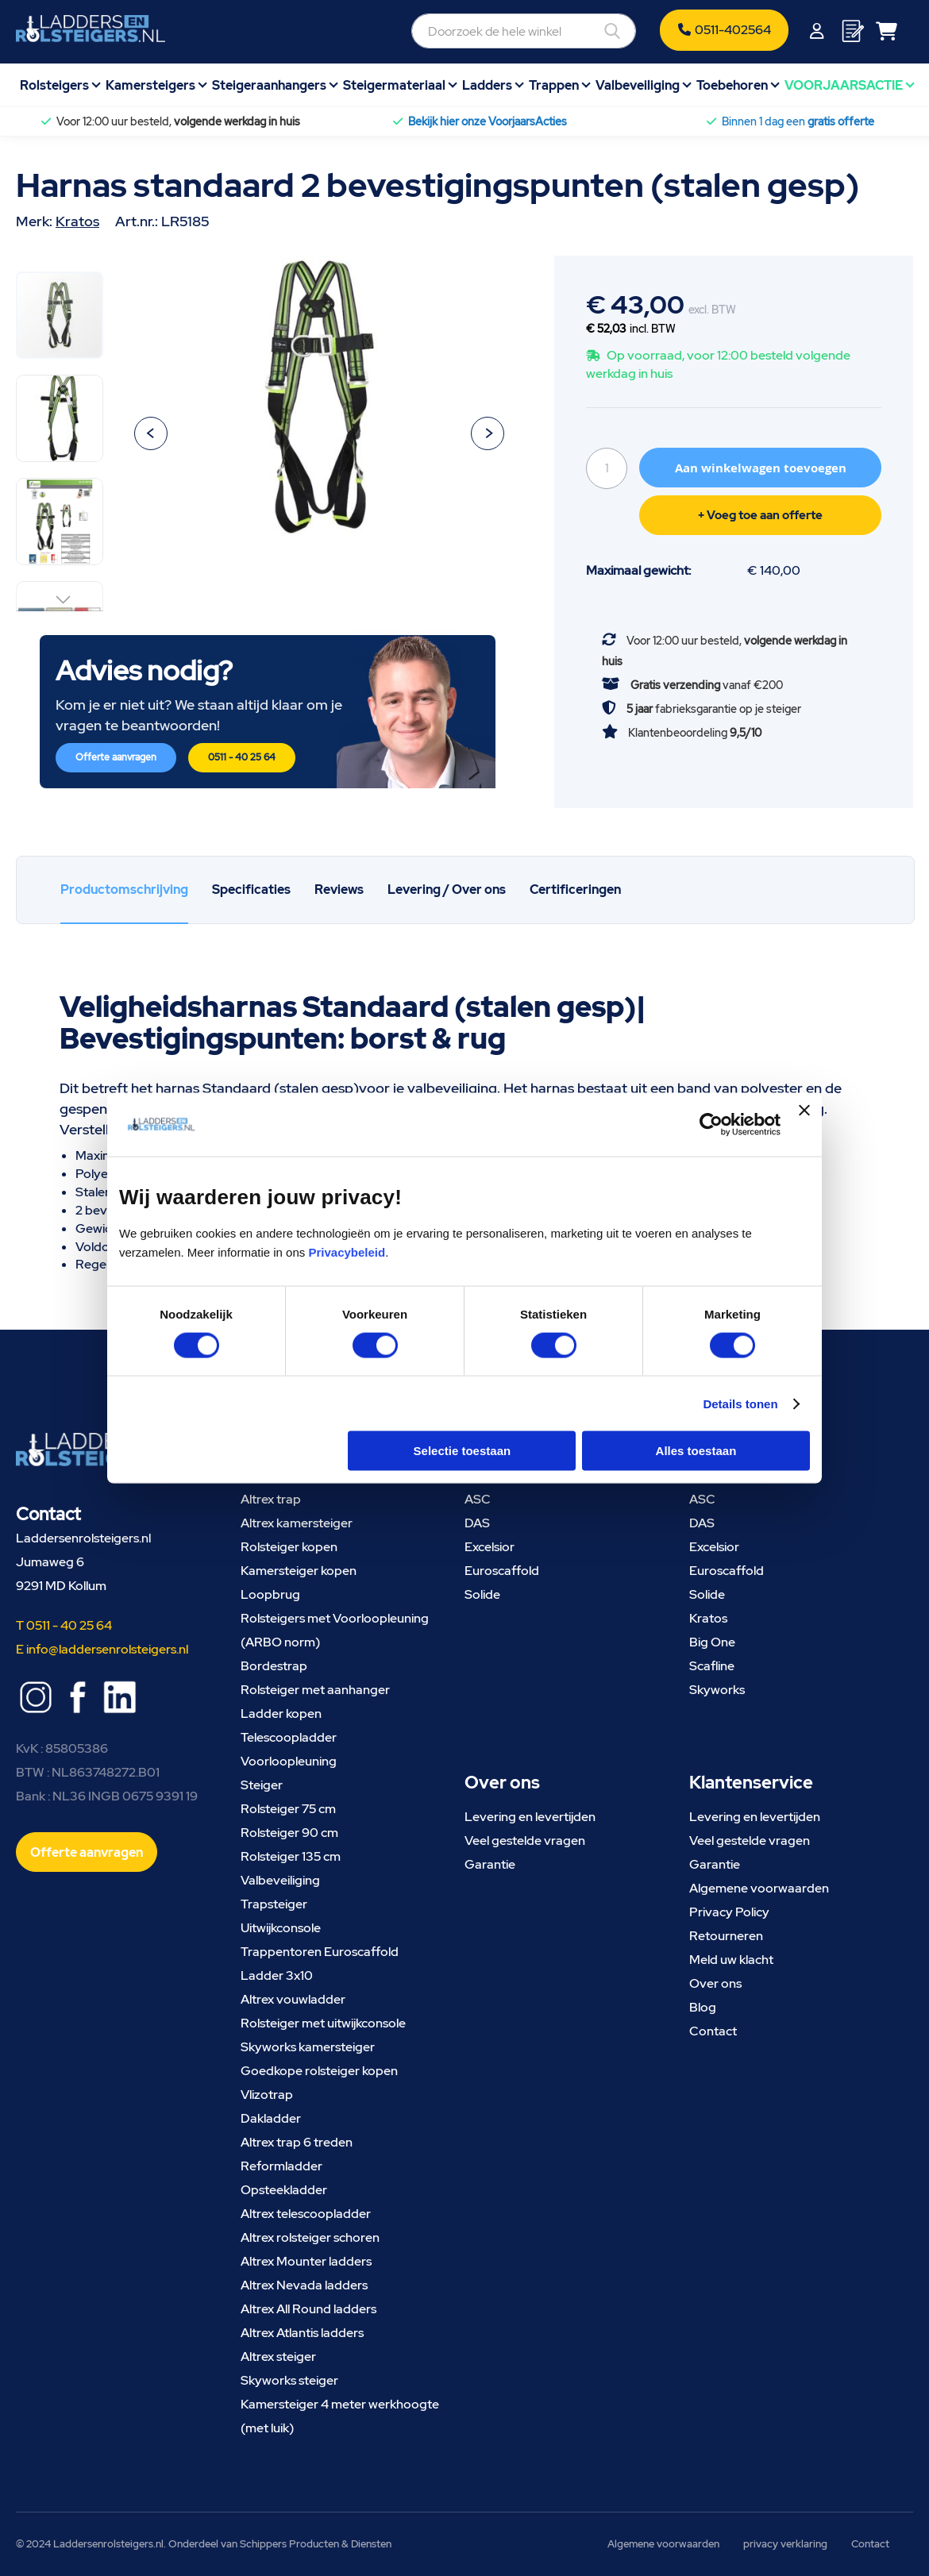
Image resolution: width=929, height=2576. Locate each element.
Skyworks (717, 1689)
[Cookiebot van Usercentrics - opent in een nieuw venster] (711, 1124)
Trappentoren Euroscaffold (320, 1951)
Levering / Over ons (446, 889)
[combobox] (523, 30)
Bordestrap (274, 1666)
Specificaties (251, 889)
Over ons (715, 1983)
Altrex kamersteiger (297, 1523)
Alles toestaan (696, 1450)
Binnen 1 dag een (798, 121)
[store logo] (90, 28)
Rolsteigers (54, 85)
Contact (713, 2031)
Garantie (489, 1864)
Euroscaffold (501, 1570)
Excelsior (489, 1546)
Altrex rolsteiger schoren (310, 2237)
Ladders (487, 85)
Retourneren (726, 1935)
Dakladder (271, 2118)
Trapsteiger (274, 1904)
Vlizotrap (267, 2094)
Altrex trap (271, 1499)
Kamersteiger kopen (299, 1570)
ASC (477, 1499)
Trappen (554, 85)
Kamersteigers (150, 85)
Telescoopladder (289, 1737)
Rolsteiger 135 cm (291, 1856)
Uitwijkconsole (281, 1927)
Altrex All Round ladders (308, 2309)
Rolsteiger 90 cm (289, 1832)
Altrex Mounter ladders (306, 2261)
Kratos (77, 221)
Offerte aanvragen (115, 757)
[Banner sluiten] (804, 1124)
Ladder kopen (281, 1713)
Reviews (339, 889)
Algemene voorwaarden (759, 1888)
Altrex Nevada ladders (304, 2285)
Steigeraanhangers (269, 85)
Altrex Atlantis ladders (302, 2332)
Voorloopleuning (289, 1761)
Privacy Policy (729, 1912)
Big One (712, 1642)
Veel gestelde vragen (524, 1840)
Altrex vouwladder (293, 1999)
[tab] (124, 890)
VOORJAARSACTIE (843, 85)
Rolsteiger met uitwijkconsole (323, 2023)
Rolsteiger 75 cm (288, 1808)
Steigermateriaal (394, 85)
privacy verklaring (785, 2544)
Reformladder (281, 2166)
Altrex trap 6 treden (297, 2142)
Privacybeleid (346, 1252)
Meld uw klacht (731, 1959)
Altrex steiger (278, 2356)
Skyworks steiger (289, 2380)
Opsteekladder (284, 2189)
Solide (482, 1594)
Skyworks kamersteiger (308, 2047)
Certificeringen (575, 889)
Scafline (711, 1666)
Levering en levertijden (530, 1816)
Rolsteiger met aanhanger (315, 1689)
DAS (477, 1523)
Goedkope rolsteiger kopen (319, 2070)
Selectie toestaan (462, 1450)
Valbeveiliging (638, 85)
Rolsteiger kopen (289, 1546)
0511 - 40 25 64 (242, 757)
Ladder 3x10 (277, 1975)
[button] (151, 433)
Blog (702, 2007)
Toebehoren (732, 85)
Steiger (262, 1785)
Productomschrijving (124, 889)
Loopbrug (270, 1594)
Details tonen (740, 1403)
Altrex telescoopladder (306, 2213)
